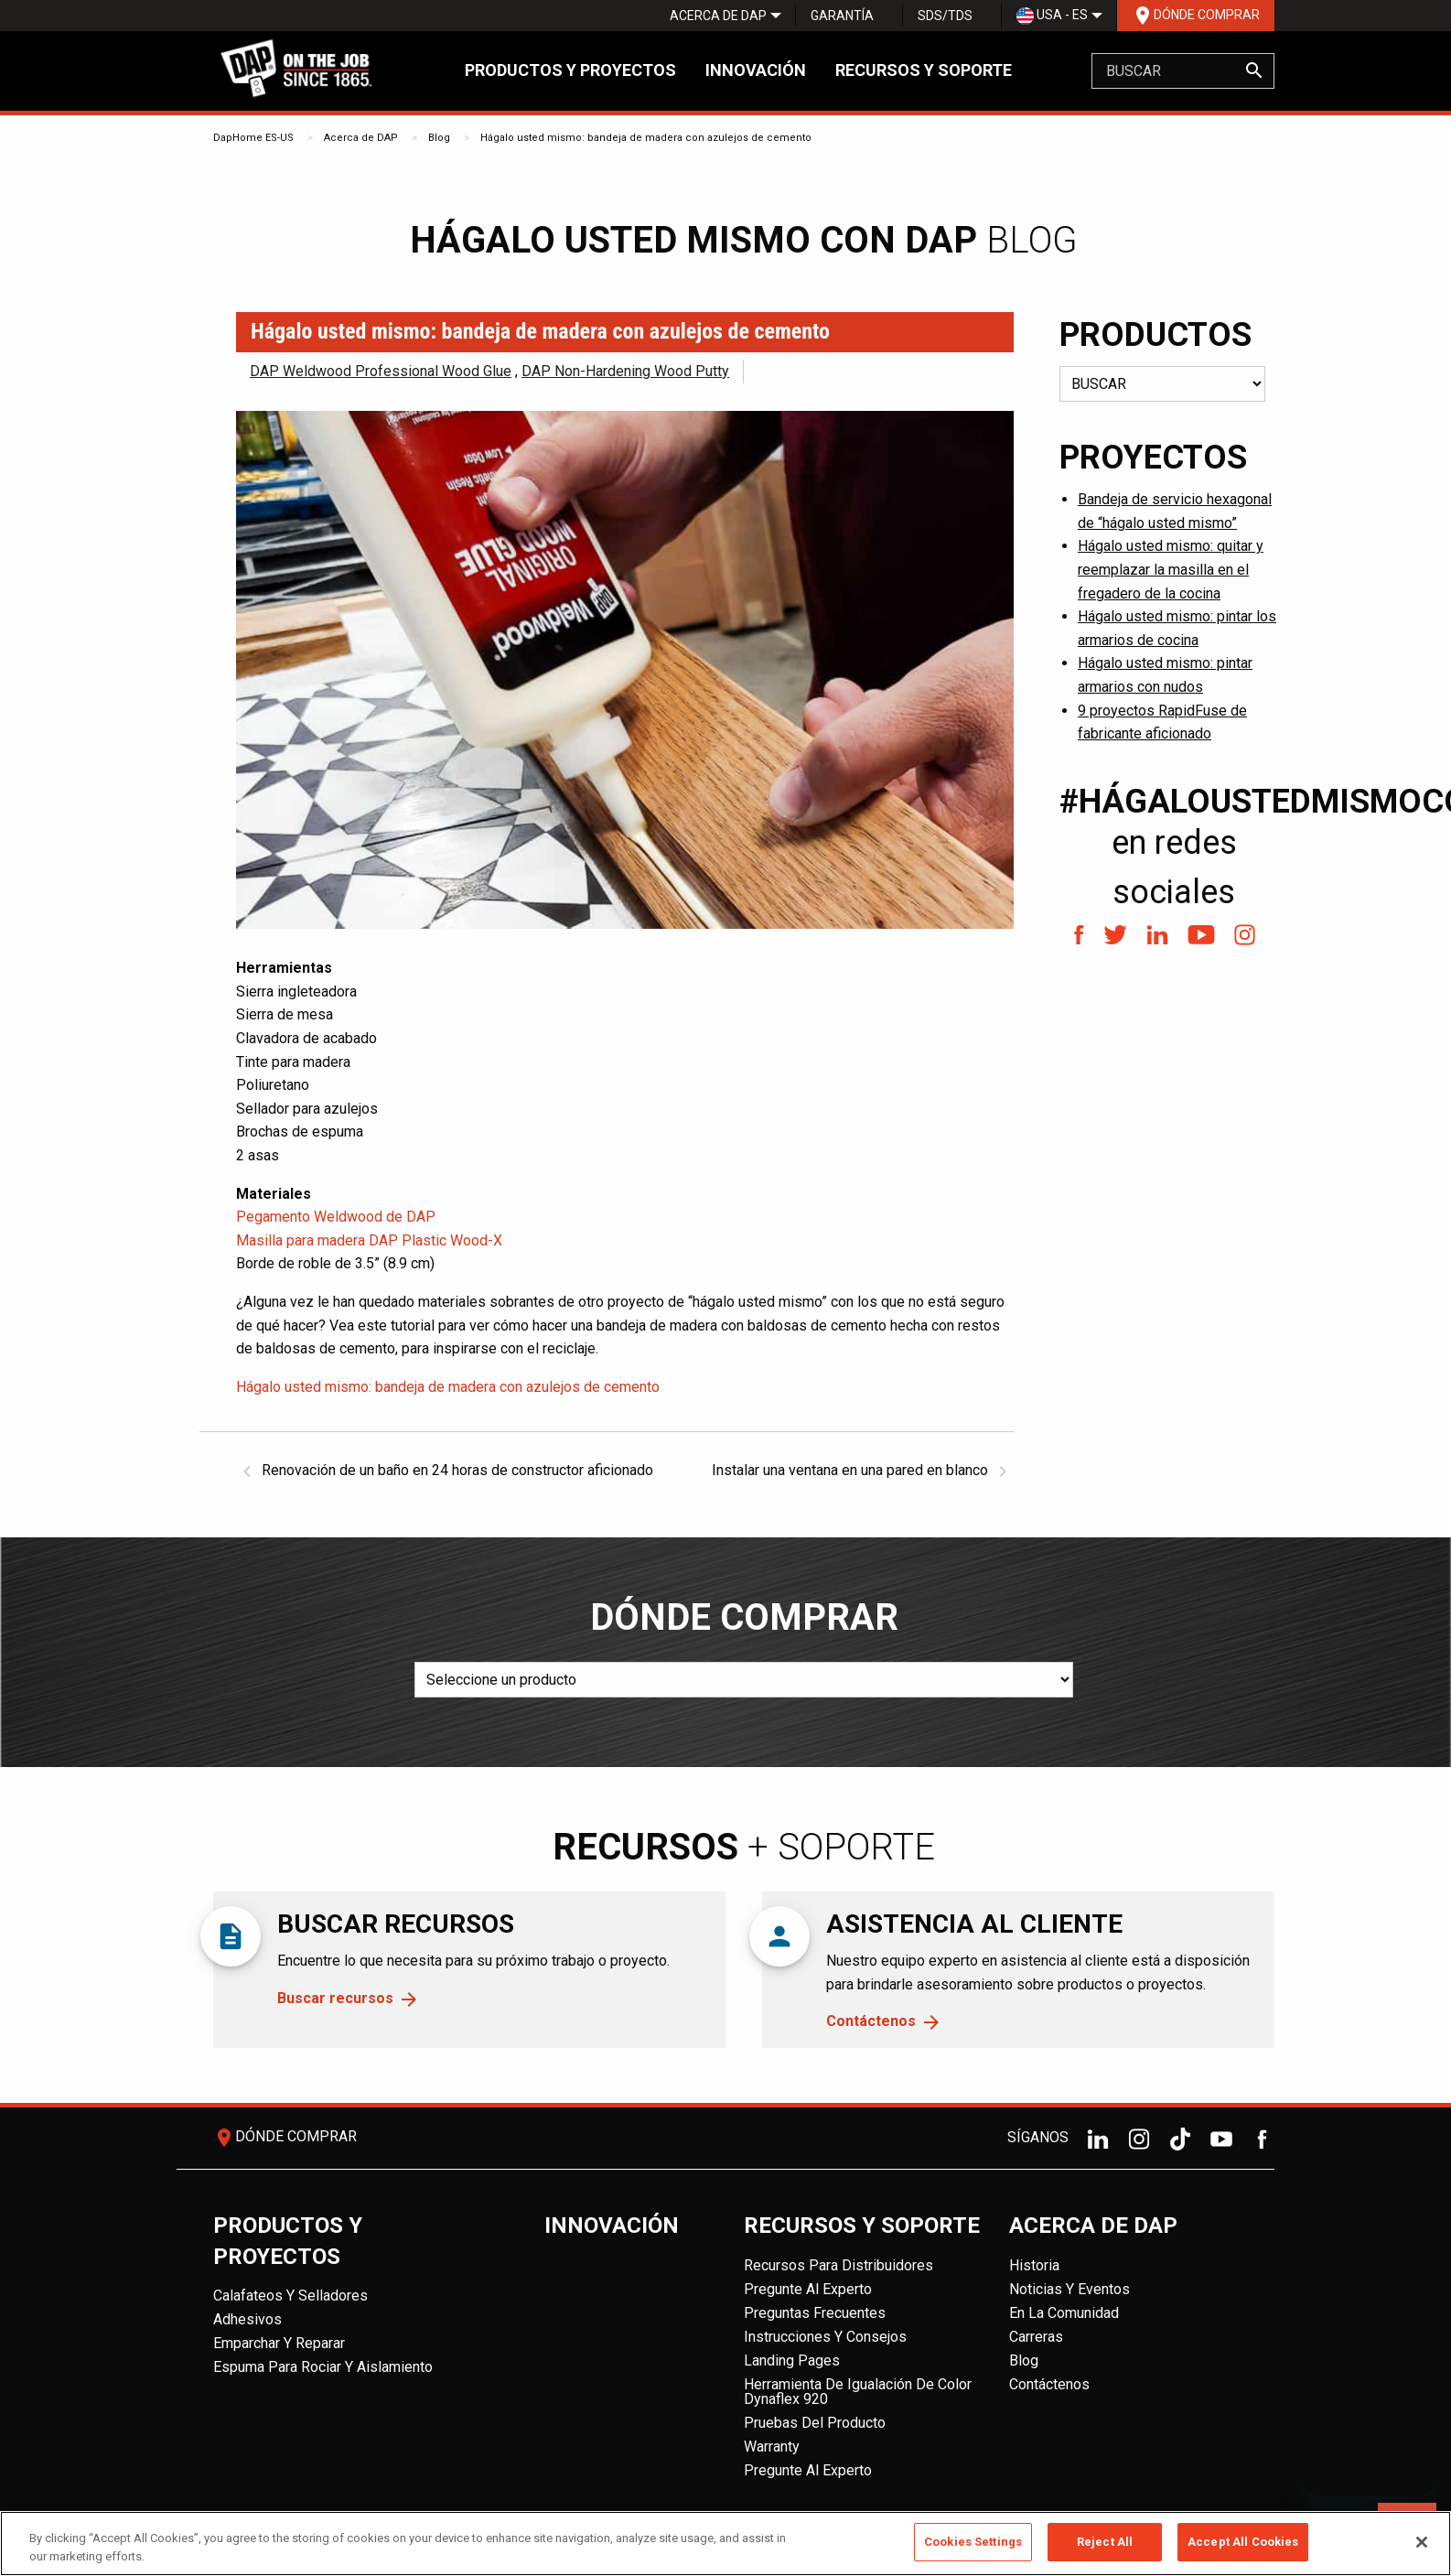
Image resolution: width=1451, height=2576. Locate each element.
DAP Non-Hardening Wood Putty (625, 371)
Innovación (755, 70)
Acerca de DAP (718, 15)
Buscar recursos (335, 1998)
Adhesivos (247, 2319)
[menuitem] (718, 16)
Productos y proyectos (570, 70)
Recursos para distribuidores (838, 2265)
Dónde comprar (1196, 16)
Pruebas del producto (815, 2422)
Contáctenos (871, 2021)
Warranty (772, 2446)
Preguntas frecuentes (815, 2313)
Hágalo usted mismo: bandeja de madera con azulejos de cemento (645, 138)
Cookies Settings (973, 2542)
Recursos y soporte (923, 70)
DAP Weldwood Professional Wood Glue (380, 371)
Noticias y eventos (1069, 2289)
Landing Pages (792, 2360)
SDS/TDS (945, 15)
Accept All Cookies (1243, 2542)
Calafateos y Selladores (290, 2295)
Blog (439, 138)
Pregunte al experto (808, 2289)
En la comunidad (1064, 2313)
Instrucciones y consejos (825, 2336)
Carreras (1036, 2336)
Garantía (842, 15)
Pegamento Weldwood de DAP (335, 1216)
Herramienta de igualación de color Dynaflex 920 (858, 2392)
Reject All (1105, 2542)
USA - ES (1052, 16)
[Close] (1422, 2542)
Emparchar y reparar (279, 2343)
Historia (1034, 2265)
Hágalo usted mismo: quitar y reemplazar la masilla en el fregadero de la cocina (1170, 569)
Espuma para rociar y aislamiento (323, 2367)
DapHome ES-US (253, 138)
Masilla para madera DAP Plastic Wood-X (369, 1240)
